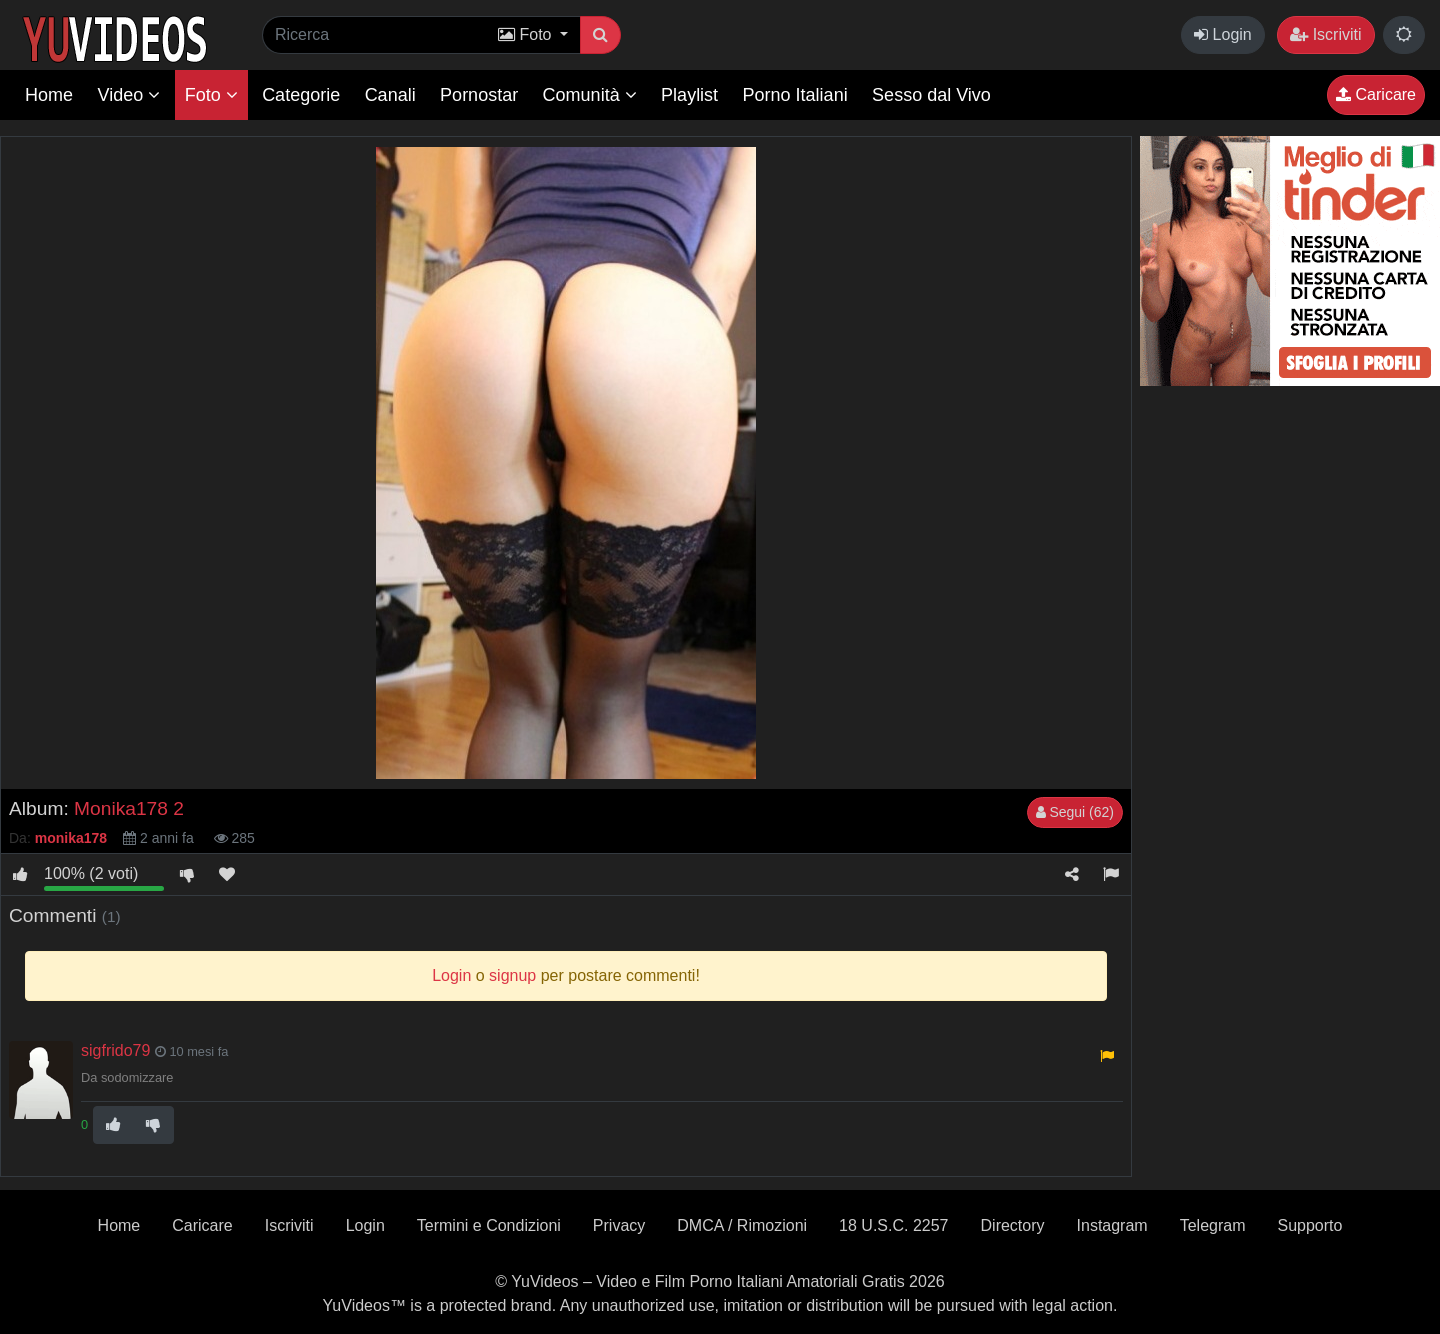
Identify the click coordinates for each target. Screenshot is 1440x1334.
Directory (1013, 1225)
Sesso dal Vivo (931, 95)
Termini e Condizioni (489, 1225)
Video (128, 95)
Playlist (689, 95)
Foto (211, 95)
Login (1223, 34)
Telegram (1213, 1225)
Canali (390, 95)
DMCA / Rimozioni (742, 1225)
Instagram (1112, 1225)
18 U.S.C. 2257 (893, 1225)
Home (49, 95)
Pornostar (479, 95)
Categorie (301, 95)
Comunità (590, 95)
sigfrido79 (115, 1050)
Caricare (1376, 94)
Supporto (1309, 1225)
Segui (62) (1075, 812)
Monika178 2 (129, 808)
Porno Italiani (795, 95)
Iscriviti (1325, 34)
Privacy (619, 1225)
